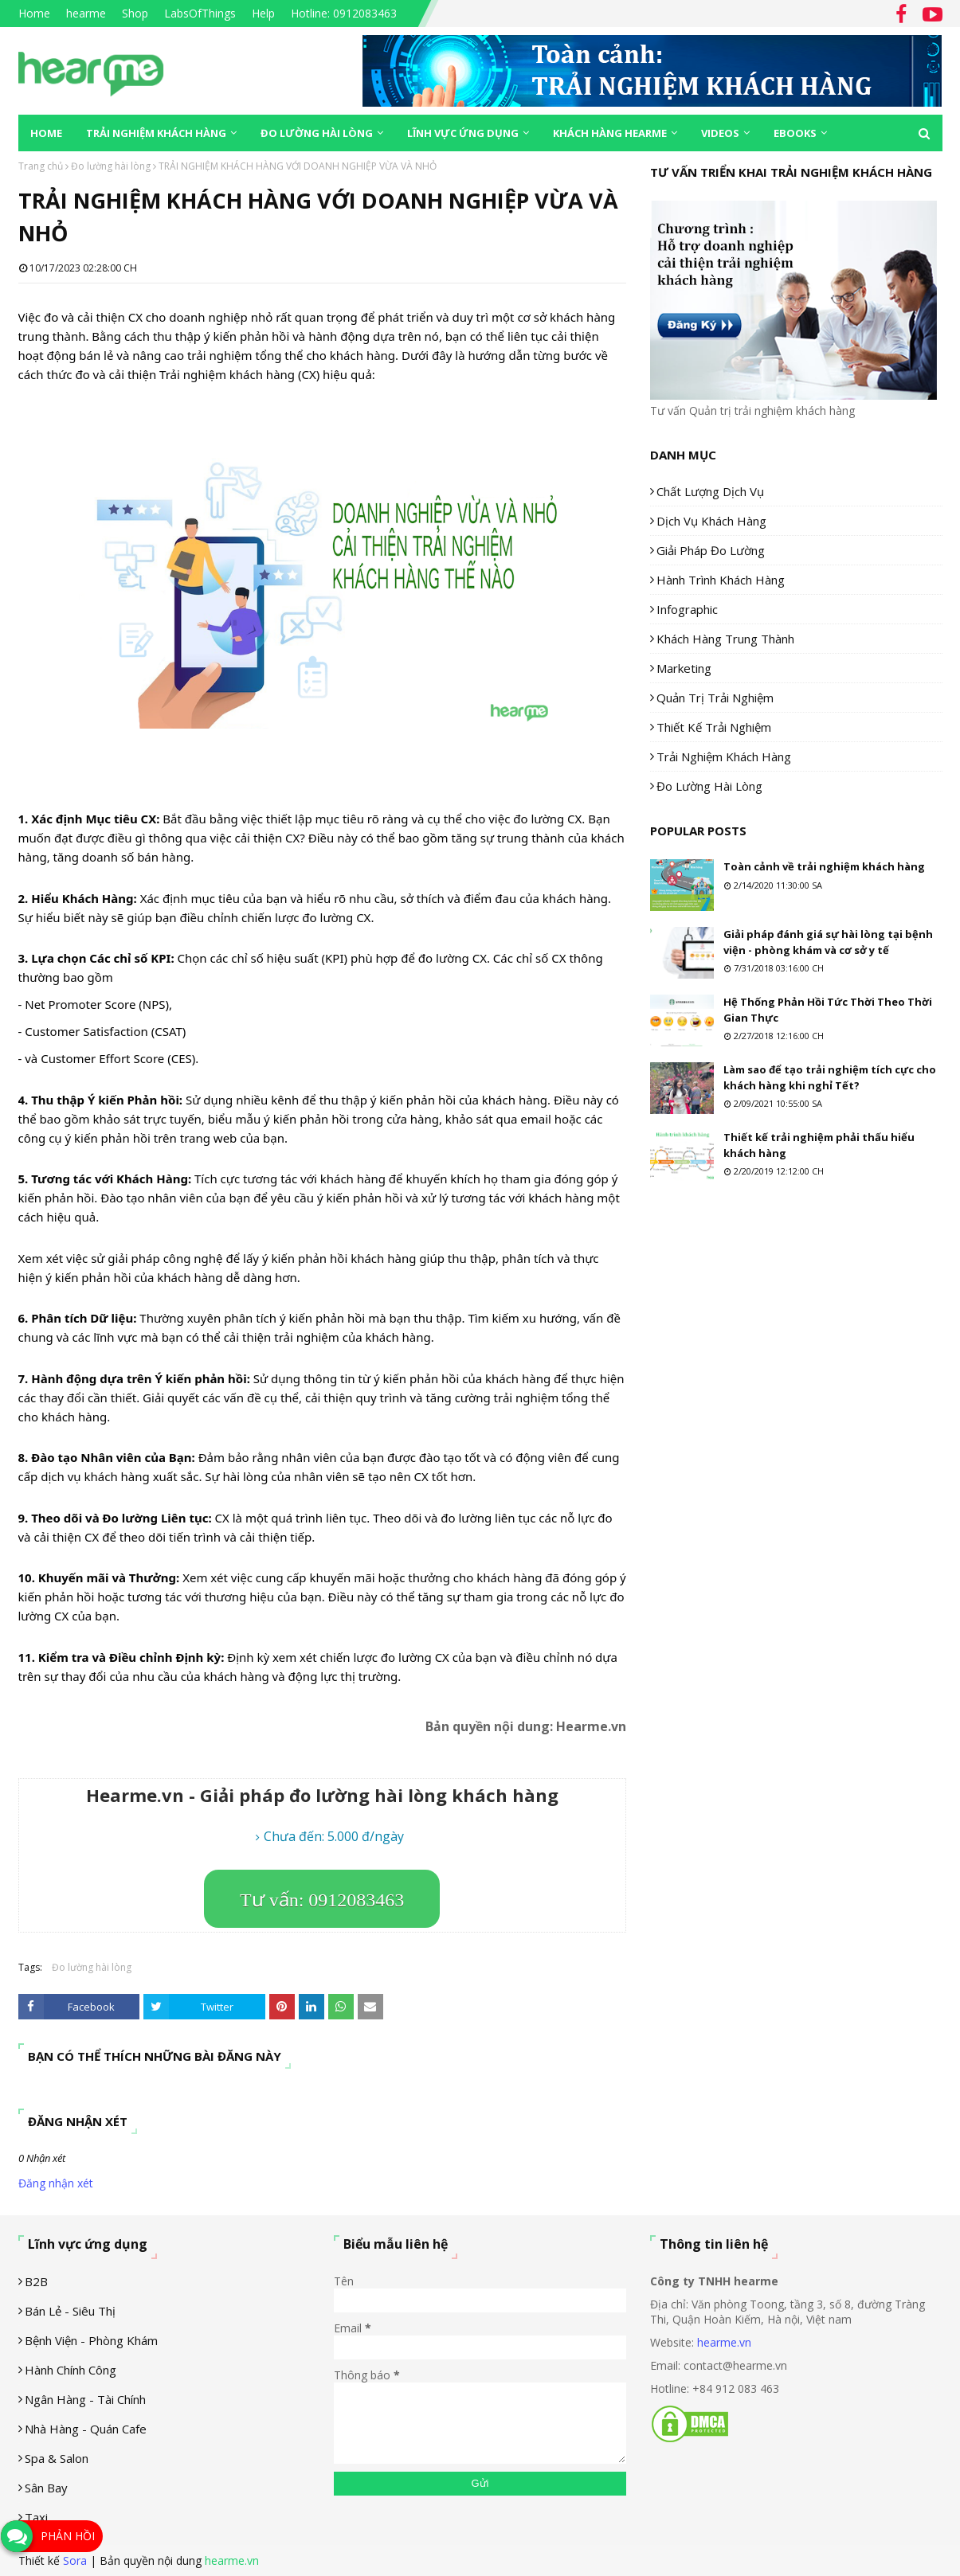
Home (34, 13)
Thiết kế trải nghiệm (713, 727)
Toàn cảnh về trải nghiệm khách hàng (824, 866)
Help (263, 13)
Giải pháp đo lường (710, 550)
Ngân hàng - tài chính (85, 2399)
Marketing (683, 668)
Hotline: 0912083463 (344, 13)
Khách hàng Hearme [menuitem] (610, 133)
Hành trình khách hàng (720, 580)
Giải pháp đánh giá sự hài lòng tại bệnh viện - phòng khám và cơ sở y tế (828, 942)
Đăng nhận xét (55, 2183)
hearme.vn (724, 2342)
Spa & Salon (56, 2458)
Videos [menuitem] (720, 133)
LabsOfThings (200, 13)
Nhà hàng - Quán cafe (86, 2429)
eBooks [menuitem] (795, 133)
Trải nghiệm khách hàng (723, 756)
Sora (75, 2560)
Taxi (36, 2517)
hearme (86, 13)
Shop (135, 13)
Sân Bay (46, 2488)
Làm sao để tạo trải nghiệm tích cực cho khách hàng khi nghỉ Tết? (829, 1077)
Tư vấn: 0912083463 (322, 1900)
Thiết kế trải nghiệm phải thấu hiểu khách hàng (819, 1145)
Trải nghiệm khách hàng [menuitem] (156, 133)
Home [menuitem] (46, 133)
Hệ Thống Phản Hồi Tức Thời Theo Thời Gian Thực (827, 1010)
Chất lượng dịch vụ (710, 491)
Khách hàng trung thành (725, 639)
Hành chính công (70, 2370)
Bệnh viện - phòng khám (91, 2340)
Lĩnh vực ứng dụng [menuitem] (463, 133)
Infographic (687, 609)
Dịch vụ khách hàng (711, 521)
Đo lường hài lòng (111, 166)
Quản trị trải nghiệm (715, 698)
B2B (36, 2281)
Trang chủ (40, 166)
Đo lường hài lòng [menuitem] (317, 133)
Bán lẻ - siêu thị (70, 2311)
